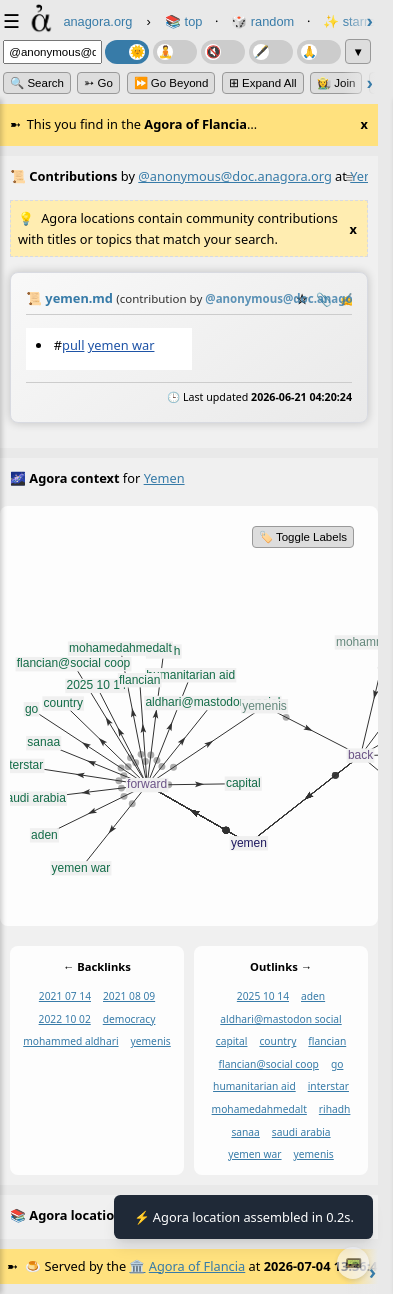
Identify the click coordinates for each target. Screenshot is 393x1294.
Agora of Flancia (197, 1266)
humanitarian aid (254, 1087)
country (277, 1042)
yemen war (121, 345)
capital (232, 1042)
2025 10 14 (263, 997)
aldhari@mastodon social (280, 1019)
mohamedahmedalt (259, 1109)
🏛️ (137, 1266)
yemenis (151, 1042)
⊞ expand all (263, 83)
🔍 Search (37, 83)
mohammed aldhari (70, 1042)
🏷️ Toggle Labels (303, 537)
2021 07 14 (65, 997)
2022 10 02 (65, 1019)
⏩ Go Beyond (171, 83)
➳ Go (98, 83)
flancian (327, 1042)
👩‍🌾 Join (336, 83)
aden (313, 997)
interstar (328, 1087)
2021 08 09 (129, 997)
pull (73, 345)
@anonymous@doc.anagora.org (235, 176)
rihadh (335, 1109)
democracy (129, 1019)
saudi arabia (301, 1132)
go (337, 1064)
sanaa (245, 1132)
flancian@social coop (269, 1064)
